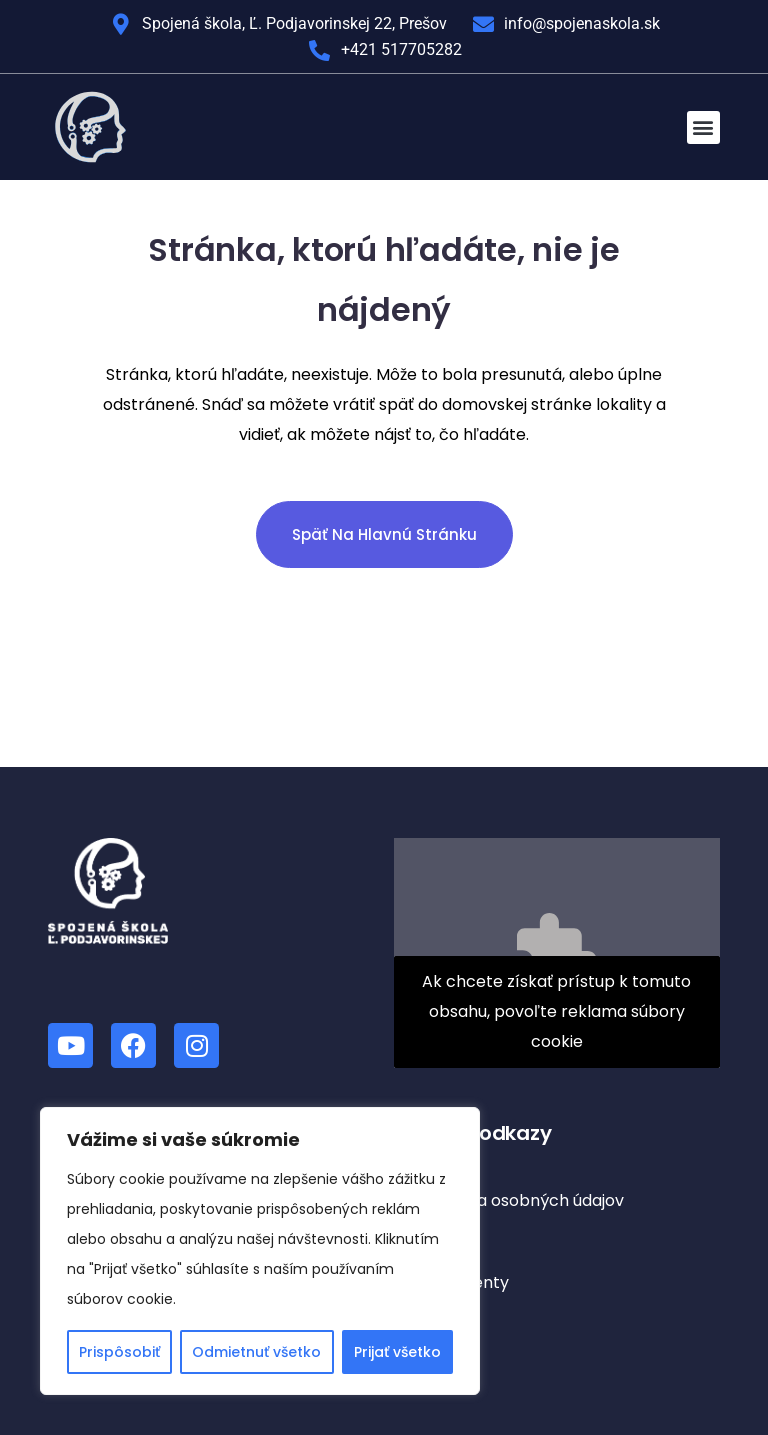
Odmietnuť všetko (256, 1352)
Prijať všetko (397, 1352)
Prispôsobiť (119, 1352)
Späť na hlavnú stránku (384, 534)
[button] (703, 127)
